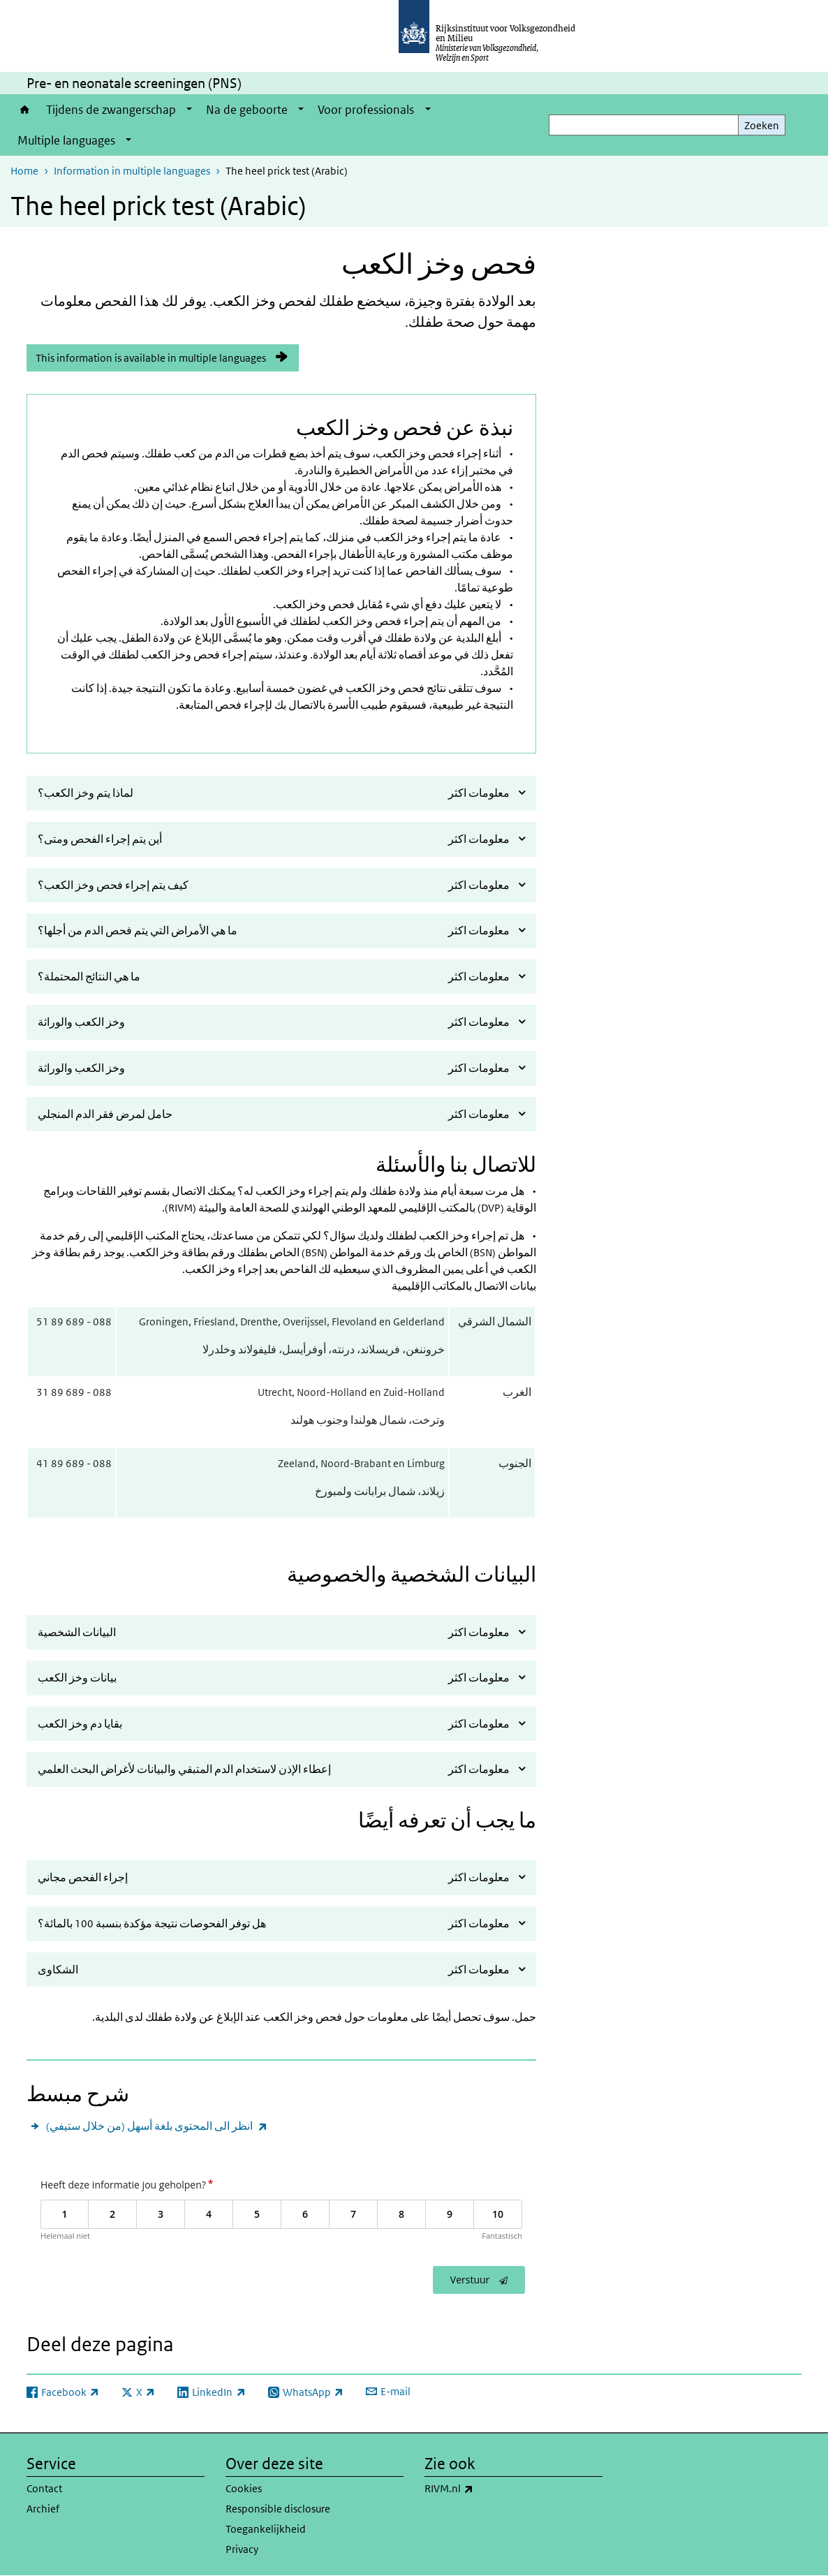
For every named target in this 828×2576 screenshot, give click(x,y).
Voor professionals (366, 109)
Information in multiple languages (132, 170)
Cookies (244, 2488)
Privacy (242, 2549)
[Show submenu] (189, 109)
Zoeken (761, 125)
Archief (43, 2508)
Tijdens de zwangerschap (111, 109)
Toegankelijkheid (266, 2528)
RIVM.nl (479, 2488)
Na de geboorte (247, 109)
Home (24, 109)
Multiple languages (66, 140)
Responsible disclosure (278, 2508)
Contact (44, 2488)
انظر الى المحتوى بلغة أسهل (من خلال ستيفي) (156, 2126)
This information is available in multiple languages (151, 358)
